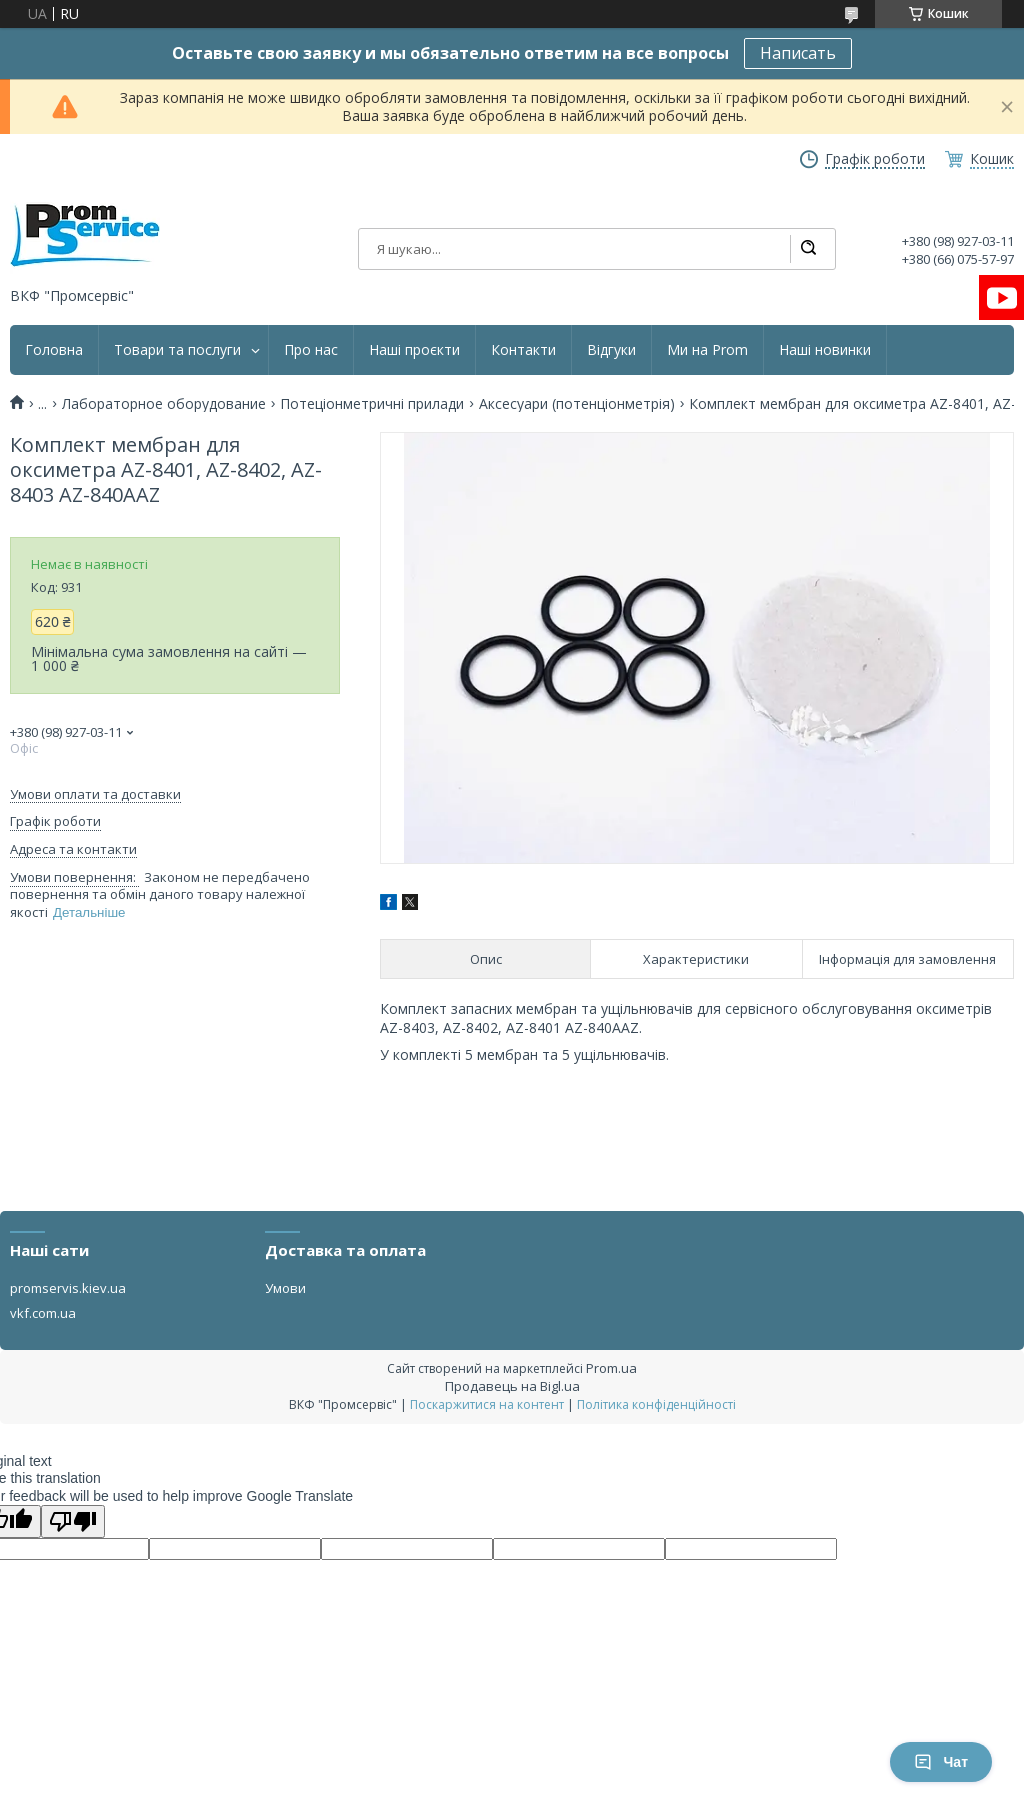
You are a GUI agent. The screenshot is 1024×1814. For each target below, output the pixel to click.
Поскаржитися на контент (487, 1404)
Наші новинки (825, 350)
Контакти (523, 350)
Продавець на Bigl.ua (512, 1386)
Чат (941, 1762)
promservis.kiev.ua (68, 1288)
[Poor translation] (73, 1521)
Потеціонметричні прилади (372, 404)
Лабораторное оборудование (164, 404)
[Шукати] (808, 249)
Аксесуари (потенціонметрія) (577, 404)
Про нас (311, 350)
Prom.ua (611, 1368)
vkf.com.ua (43, 1313)
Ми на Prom (707, 350)
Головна (54, 350)
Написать (798, 53)
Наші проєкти (414, 350)
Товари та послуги (177, 350)
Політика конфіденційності (656, 1404)
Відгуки (611, 350)
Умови (285, 1288)
